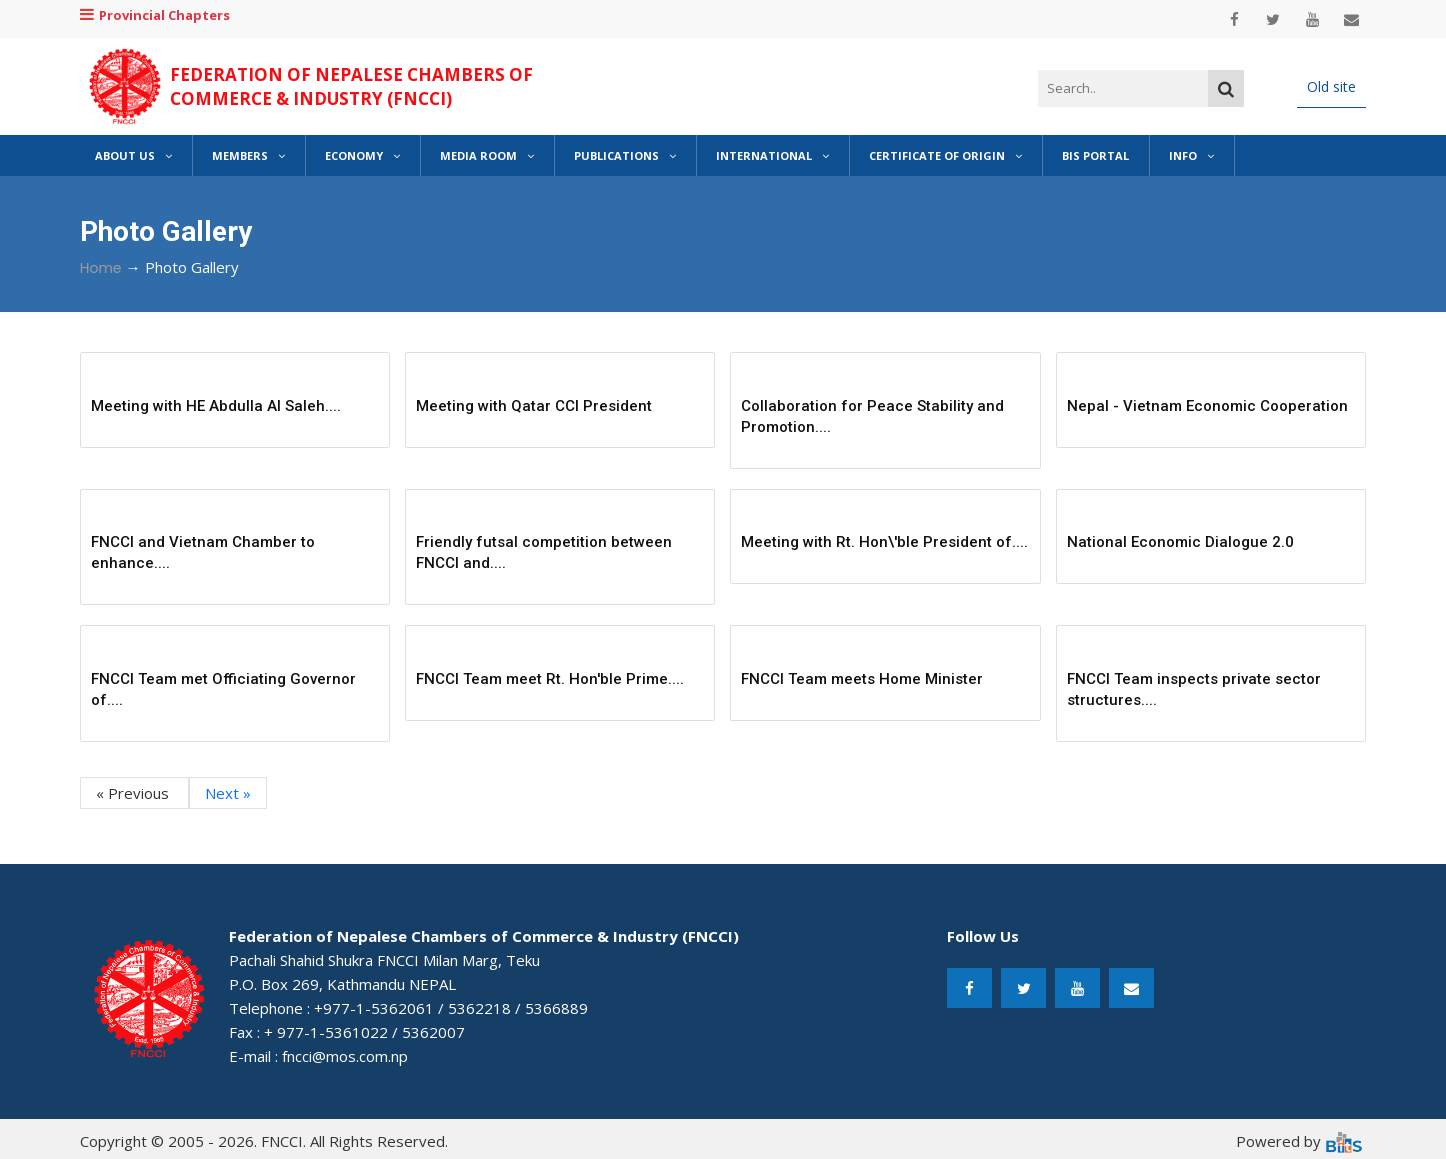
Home (101, 268)
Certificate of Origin (945, 155)
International (772, 155)
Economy (362, 155)
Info (1191, 155)
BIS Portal (1095, 155)
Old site (1331, 86)
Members (248, 155)
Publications (625, 155)
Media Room (487, 155)
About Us (133, 155)
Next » (228, 793)
